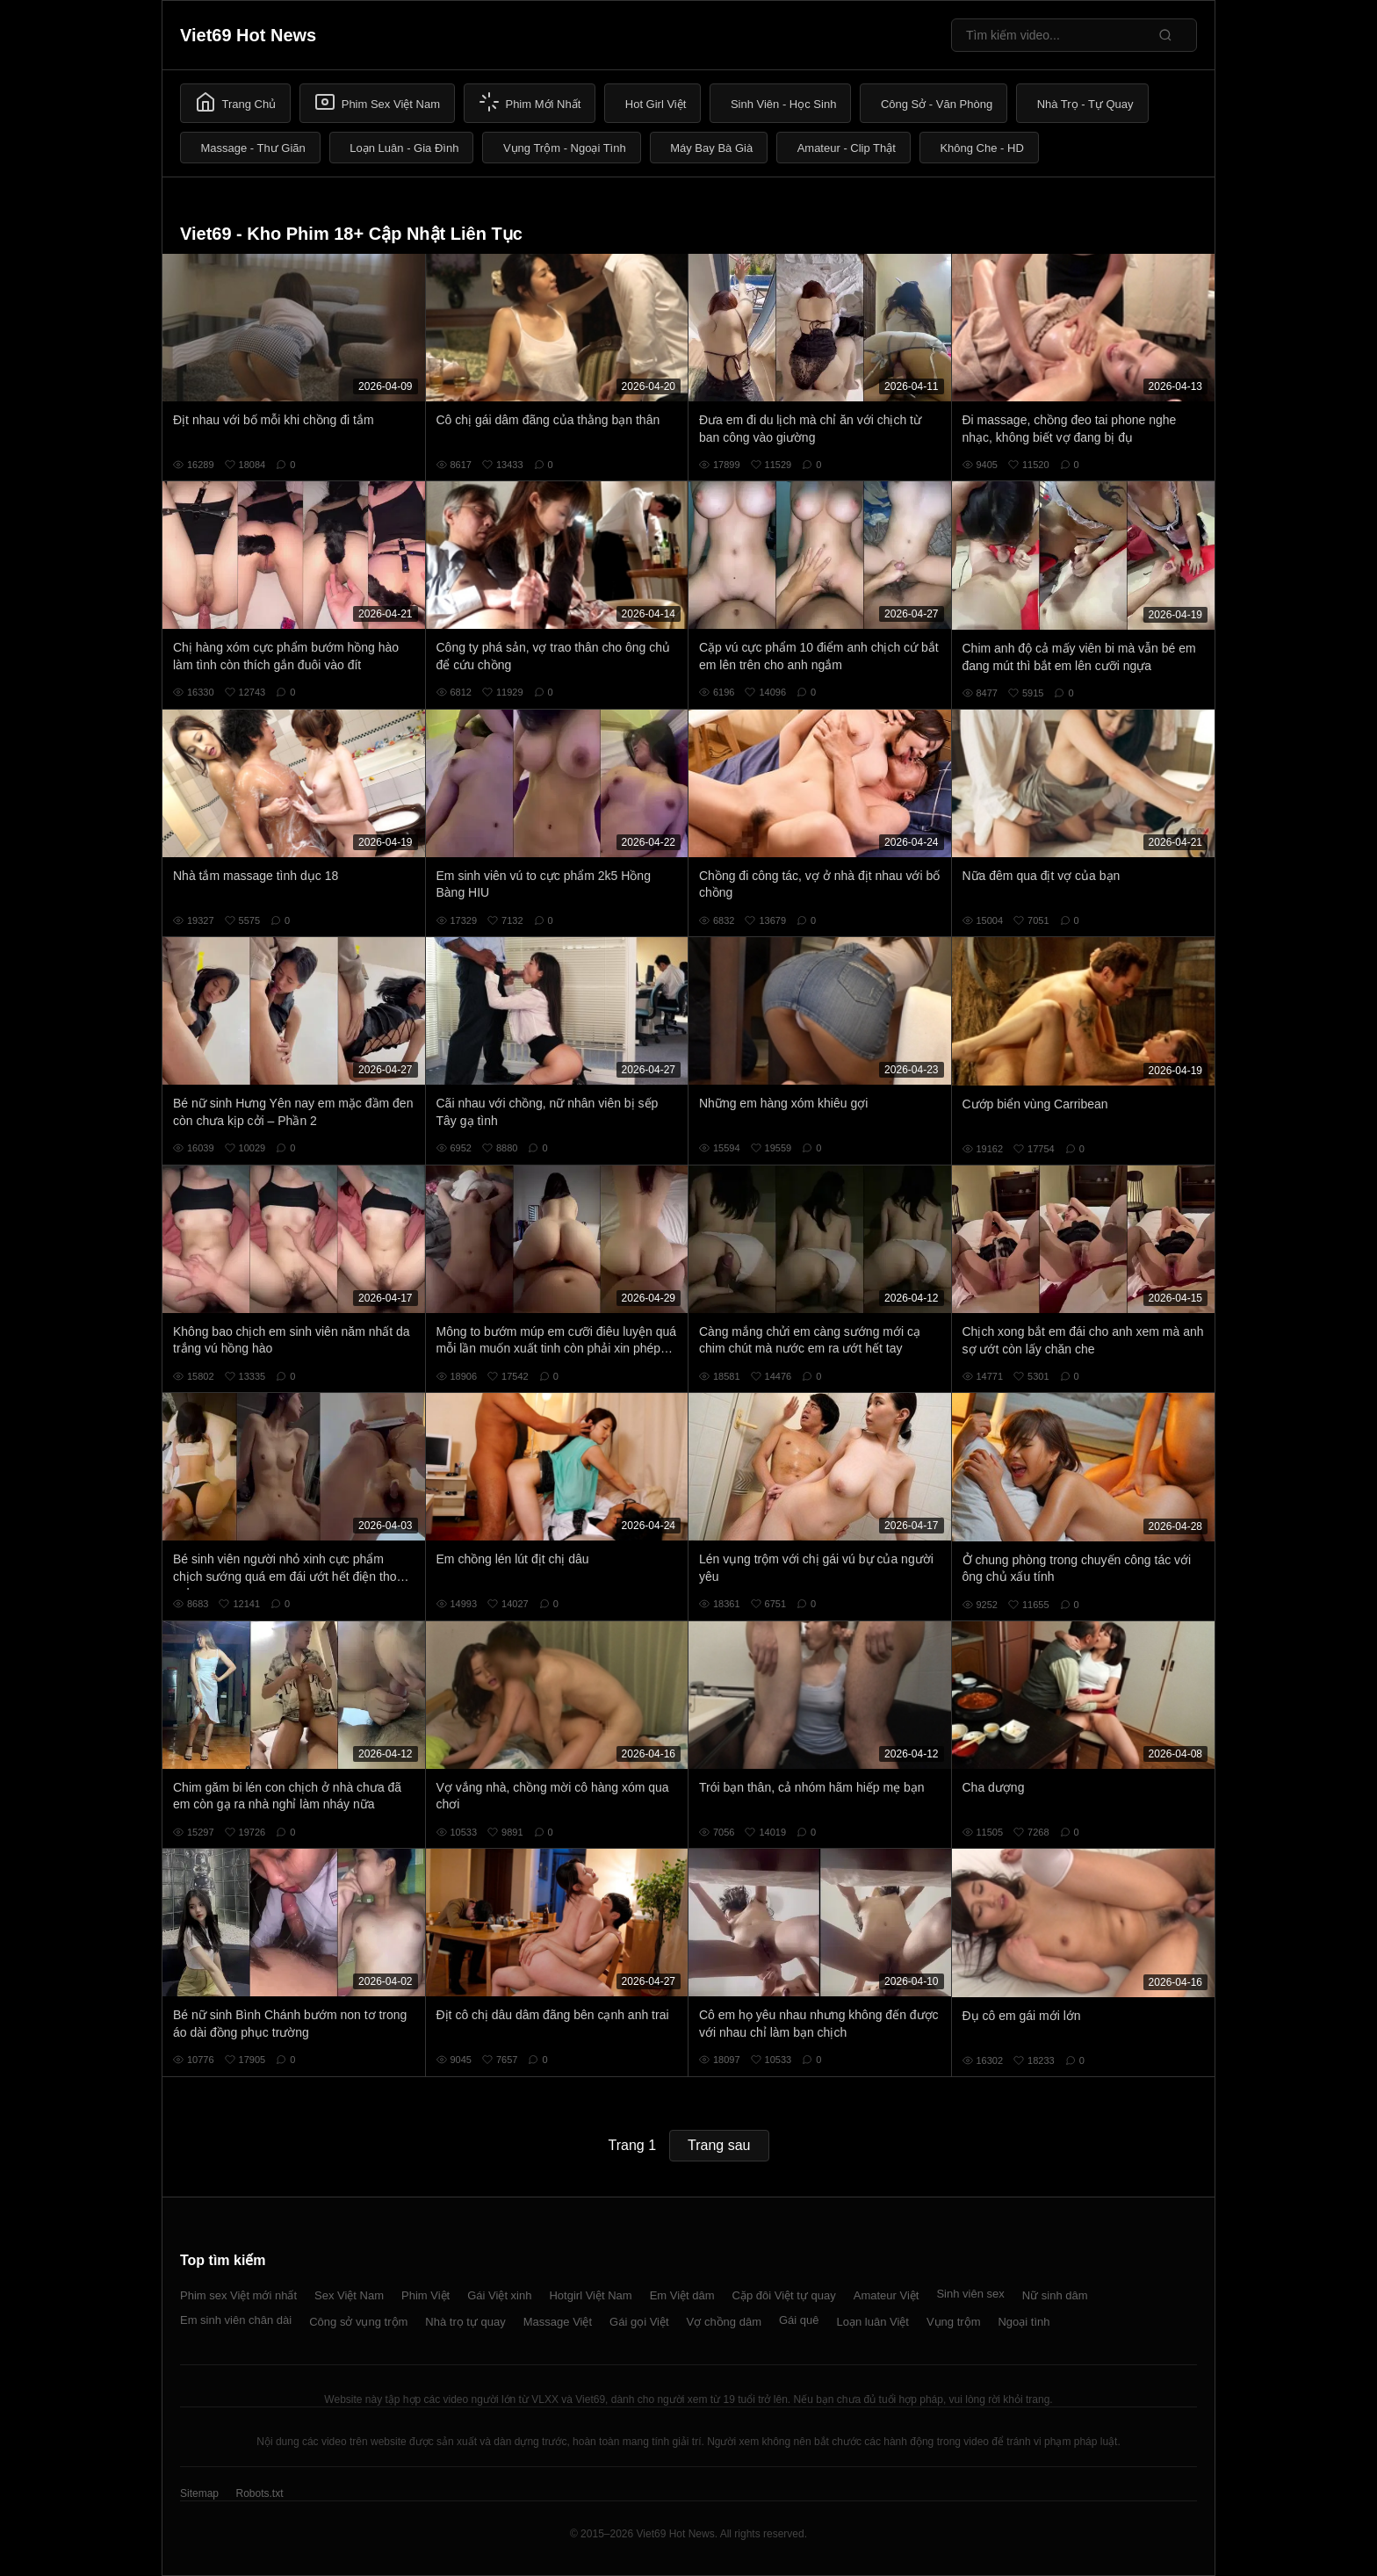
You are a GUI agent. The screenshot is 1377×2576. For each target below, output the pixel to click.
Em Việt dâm (682, 2295)
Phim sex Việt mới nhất (238, 2295)
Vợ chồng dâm (724, 2321)
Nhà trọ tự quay (465, 2321)
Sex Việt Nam (349, 2295)
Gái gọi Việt (639, 2321)
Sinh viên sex (970, 2293)
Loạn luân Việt (873, 2321)
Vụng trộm (953, 2321)
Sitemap (199, 2493)
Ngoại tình (1023, 2321)
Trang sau (719, 2145)
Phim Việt (425, 2295)
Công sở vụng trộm (358, 2321)
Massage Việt (557, 2321)
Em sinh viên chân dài (236, 2320)
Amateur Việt (886, 2295)
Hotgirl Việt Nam (590, 2295)
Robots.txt (259, 2493)
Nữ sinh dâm (1055, 2295)
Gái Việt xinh (499, 2295)
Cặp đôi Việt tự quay (784, 2295)
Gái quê (799, 2320)
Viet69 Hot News (248, 35)
